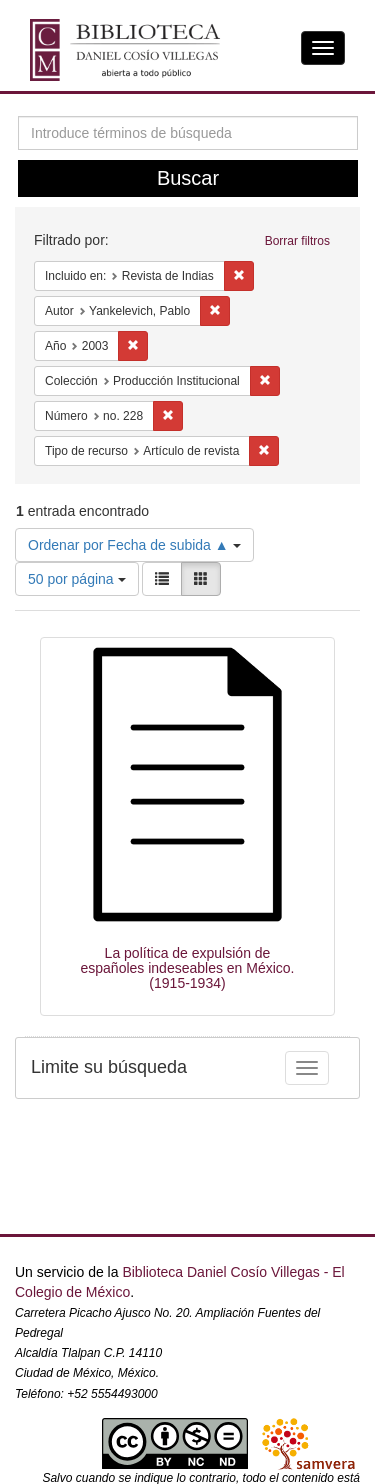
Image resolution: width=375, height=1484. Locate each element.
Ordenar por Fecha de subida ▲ (134, 545)
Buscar (188, 178)
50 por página (77, 579)
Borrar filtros (297, 241)
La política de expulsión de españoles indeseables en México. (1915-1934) (187, 968)
